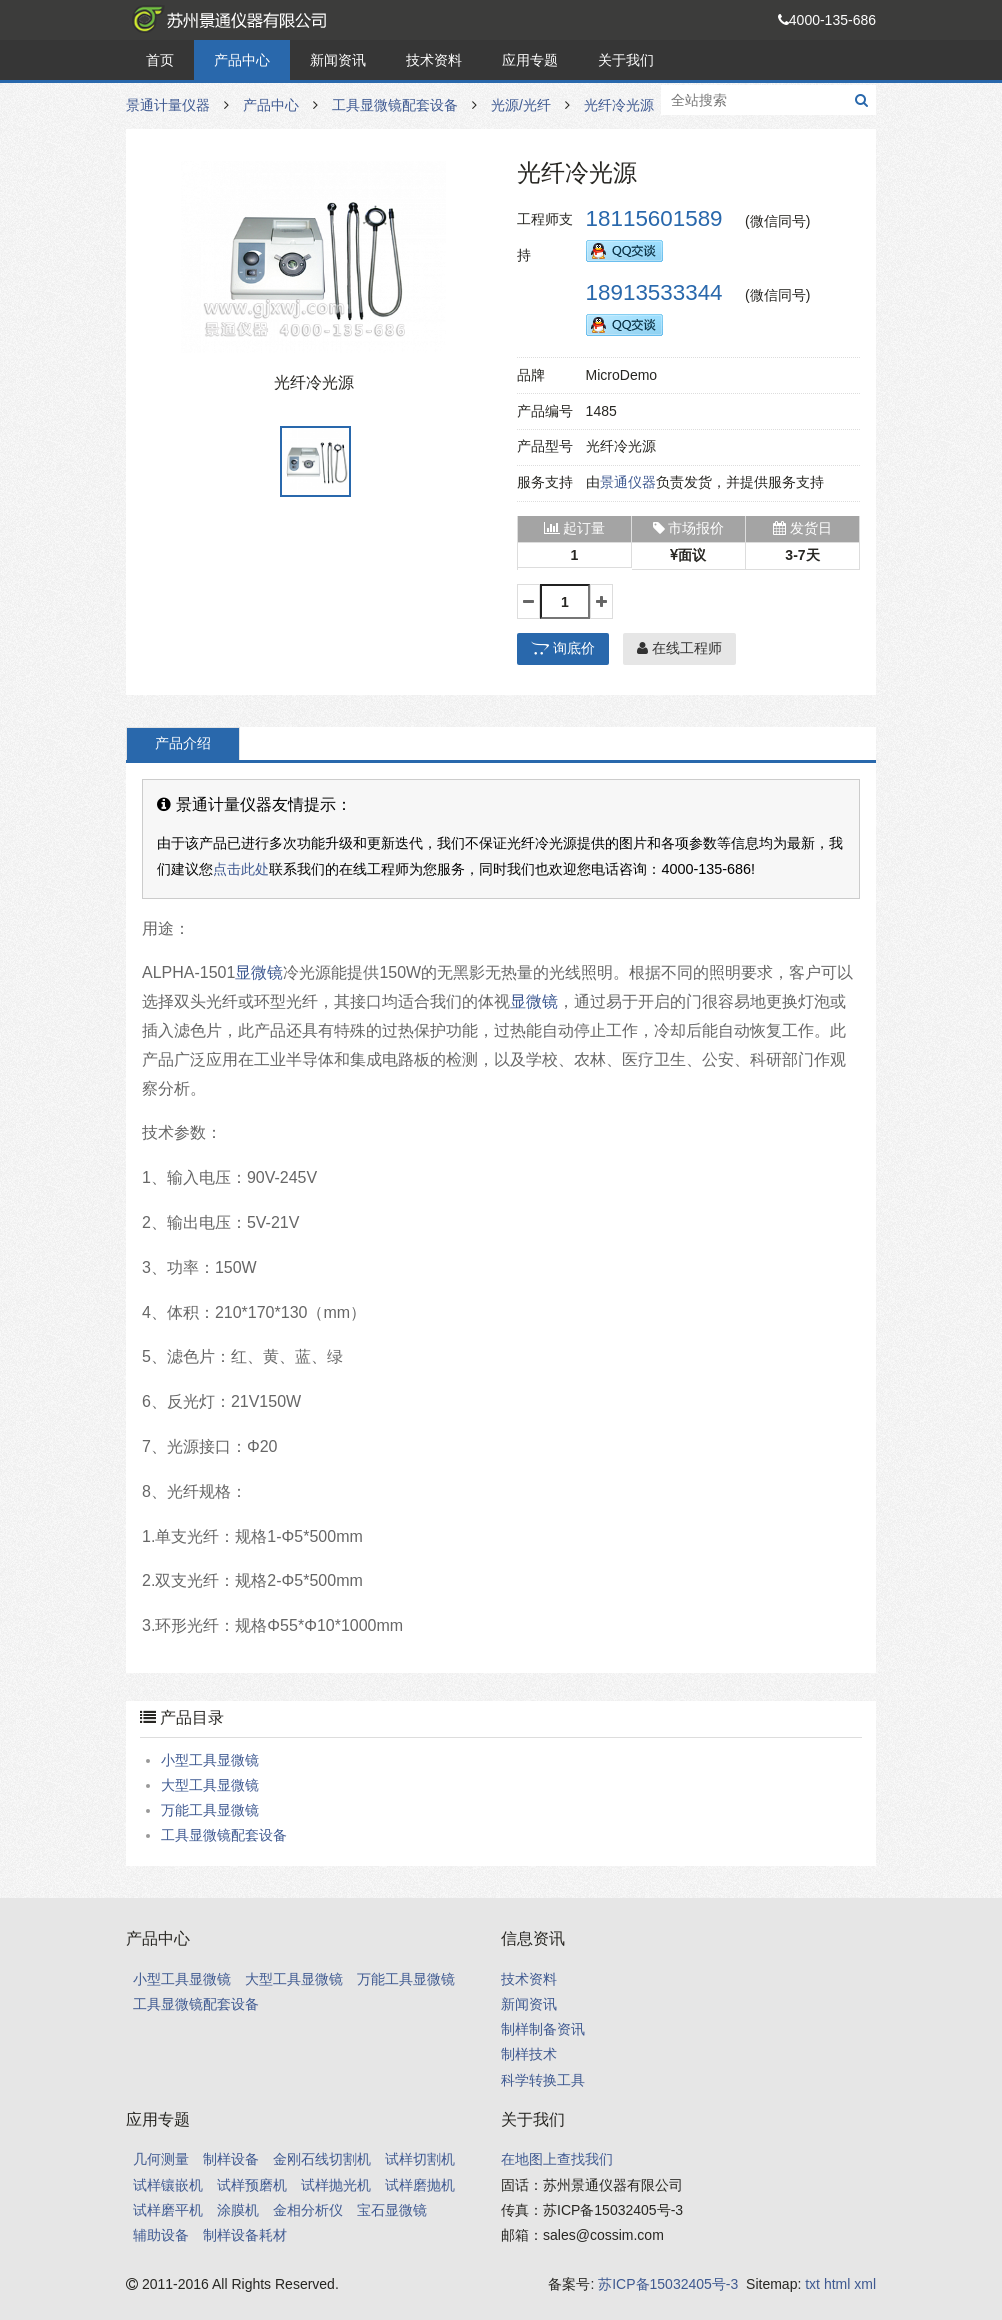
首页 (160, 60)
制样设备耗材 (245, 2235)
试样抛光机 (336, 2185)
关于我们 (626, 60)
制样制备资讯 (543, 2029)
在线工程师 (679, 648)
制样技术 (529, 2054)
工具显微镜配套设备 (395, 105)
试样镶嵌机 (168, 2185)
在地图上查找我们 (557, 2159)
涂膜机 (238, 2210)
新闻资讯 (338, 60)
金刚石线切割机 (322, 2159)
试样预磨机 (252, 2185)
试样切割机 (420, 2159)
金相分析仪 (308, 2210)
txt (812, 2284)
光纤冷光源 (619, 105)
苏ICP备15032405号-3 (668, 2284)
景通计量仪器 (226, 20)
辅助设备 (161, 2235)
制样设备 (231, 2159)
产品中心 (242, 60)
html (837, 2284)
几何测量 (161, 2159)
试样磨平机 (168, 2210)
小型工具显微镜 (210, 1760)
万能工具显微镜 (210, 1810)
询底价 (563, 648)
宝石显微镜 (392, 2210)
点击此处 (241, 869)
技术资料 (434, 60)
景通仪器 (628, 482)
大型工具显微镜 (210, 1785)
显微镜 (259, 972)
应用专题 (530, 60)
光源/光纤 (521, 105)
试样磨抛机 (420, 2185)
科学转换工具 (543, 2080)
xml (865, 2284)
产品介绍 (183, 743)
